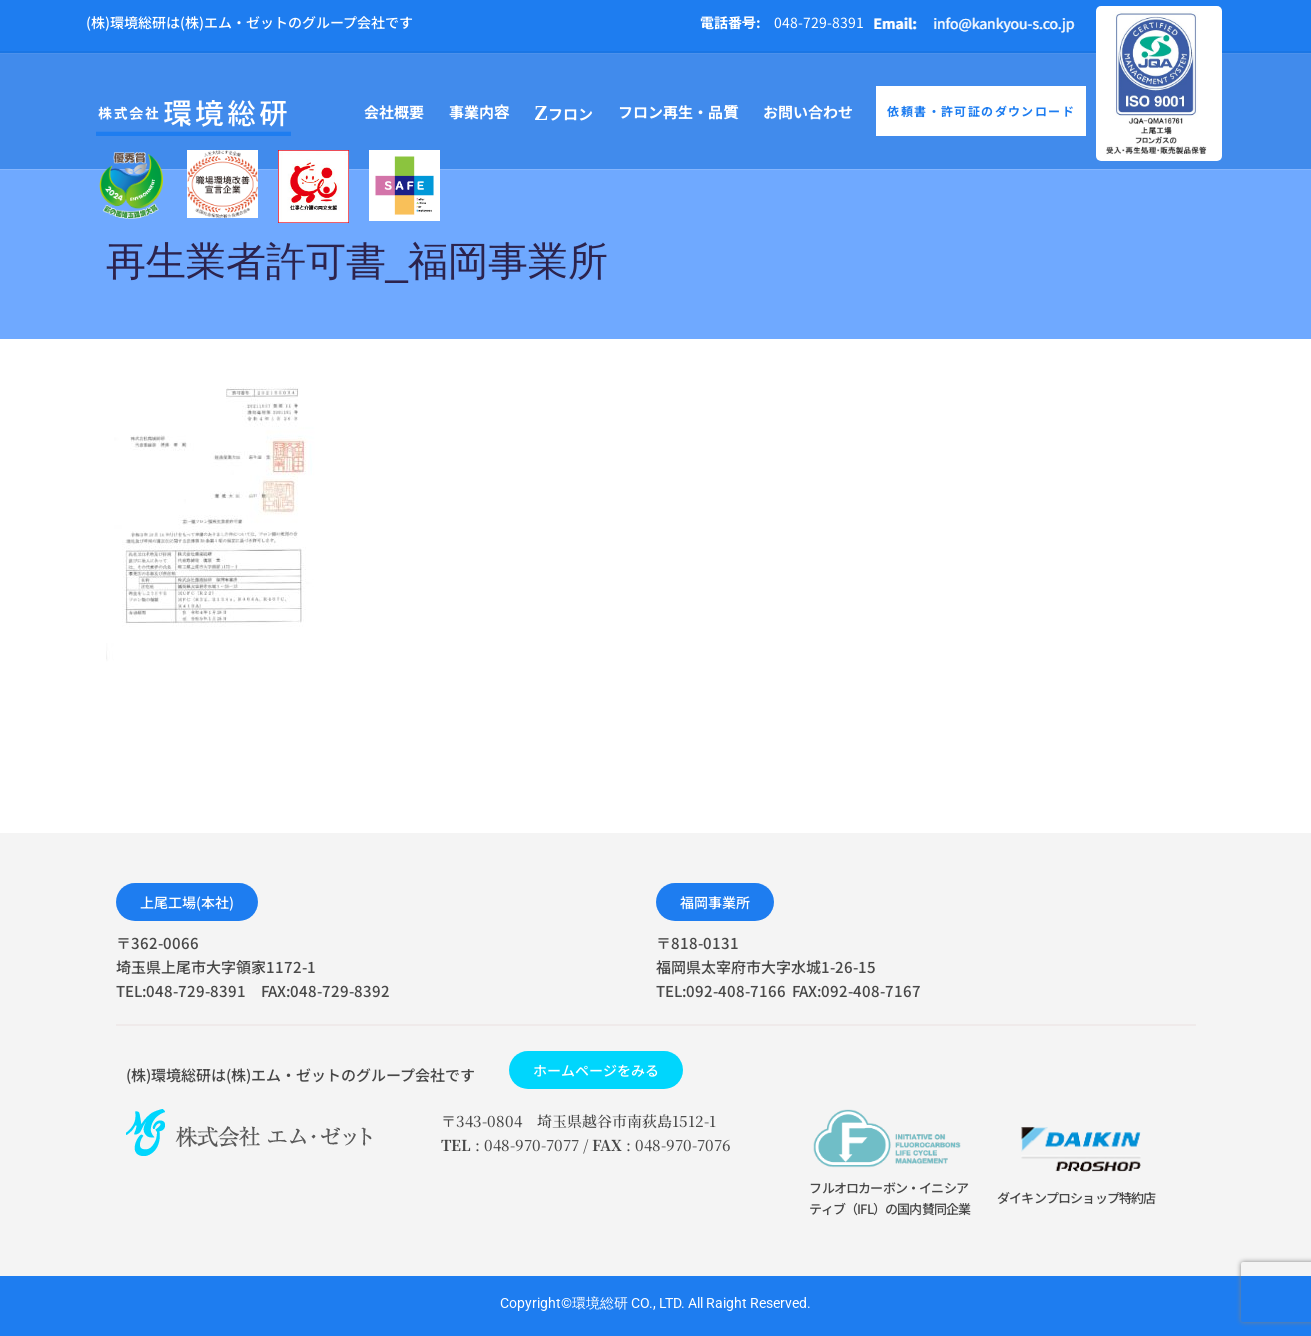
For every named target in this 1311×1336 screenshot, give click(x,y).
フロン (563, 113)
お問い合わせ (808, 111)
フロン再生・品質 (678, 111)
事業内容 (479, 111)
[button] (187, 902)
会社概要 (394, 111)
